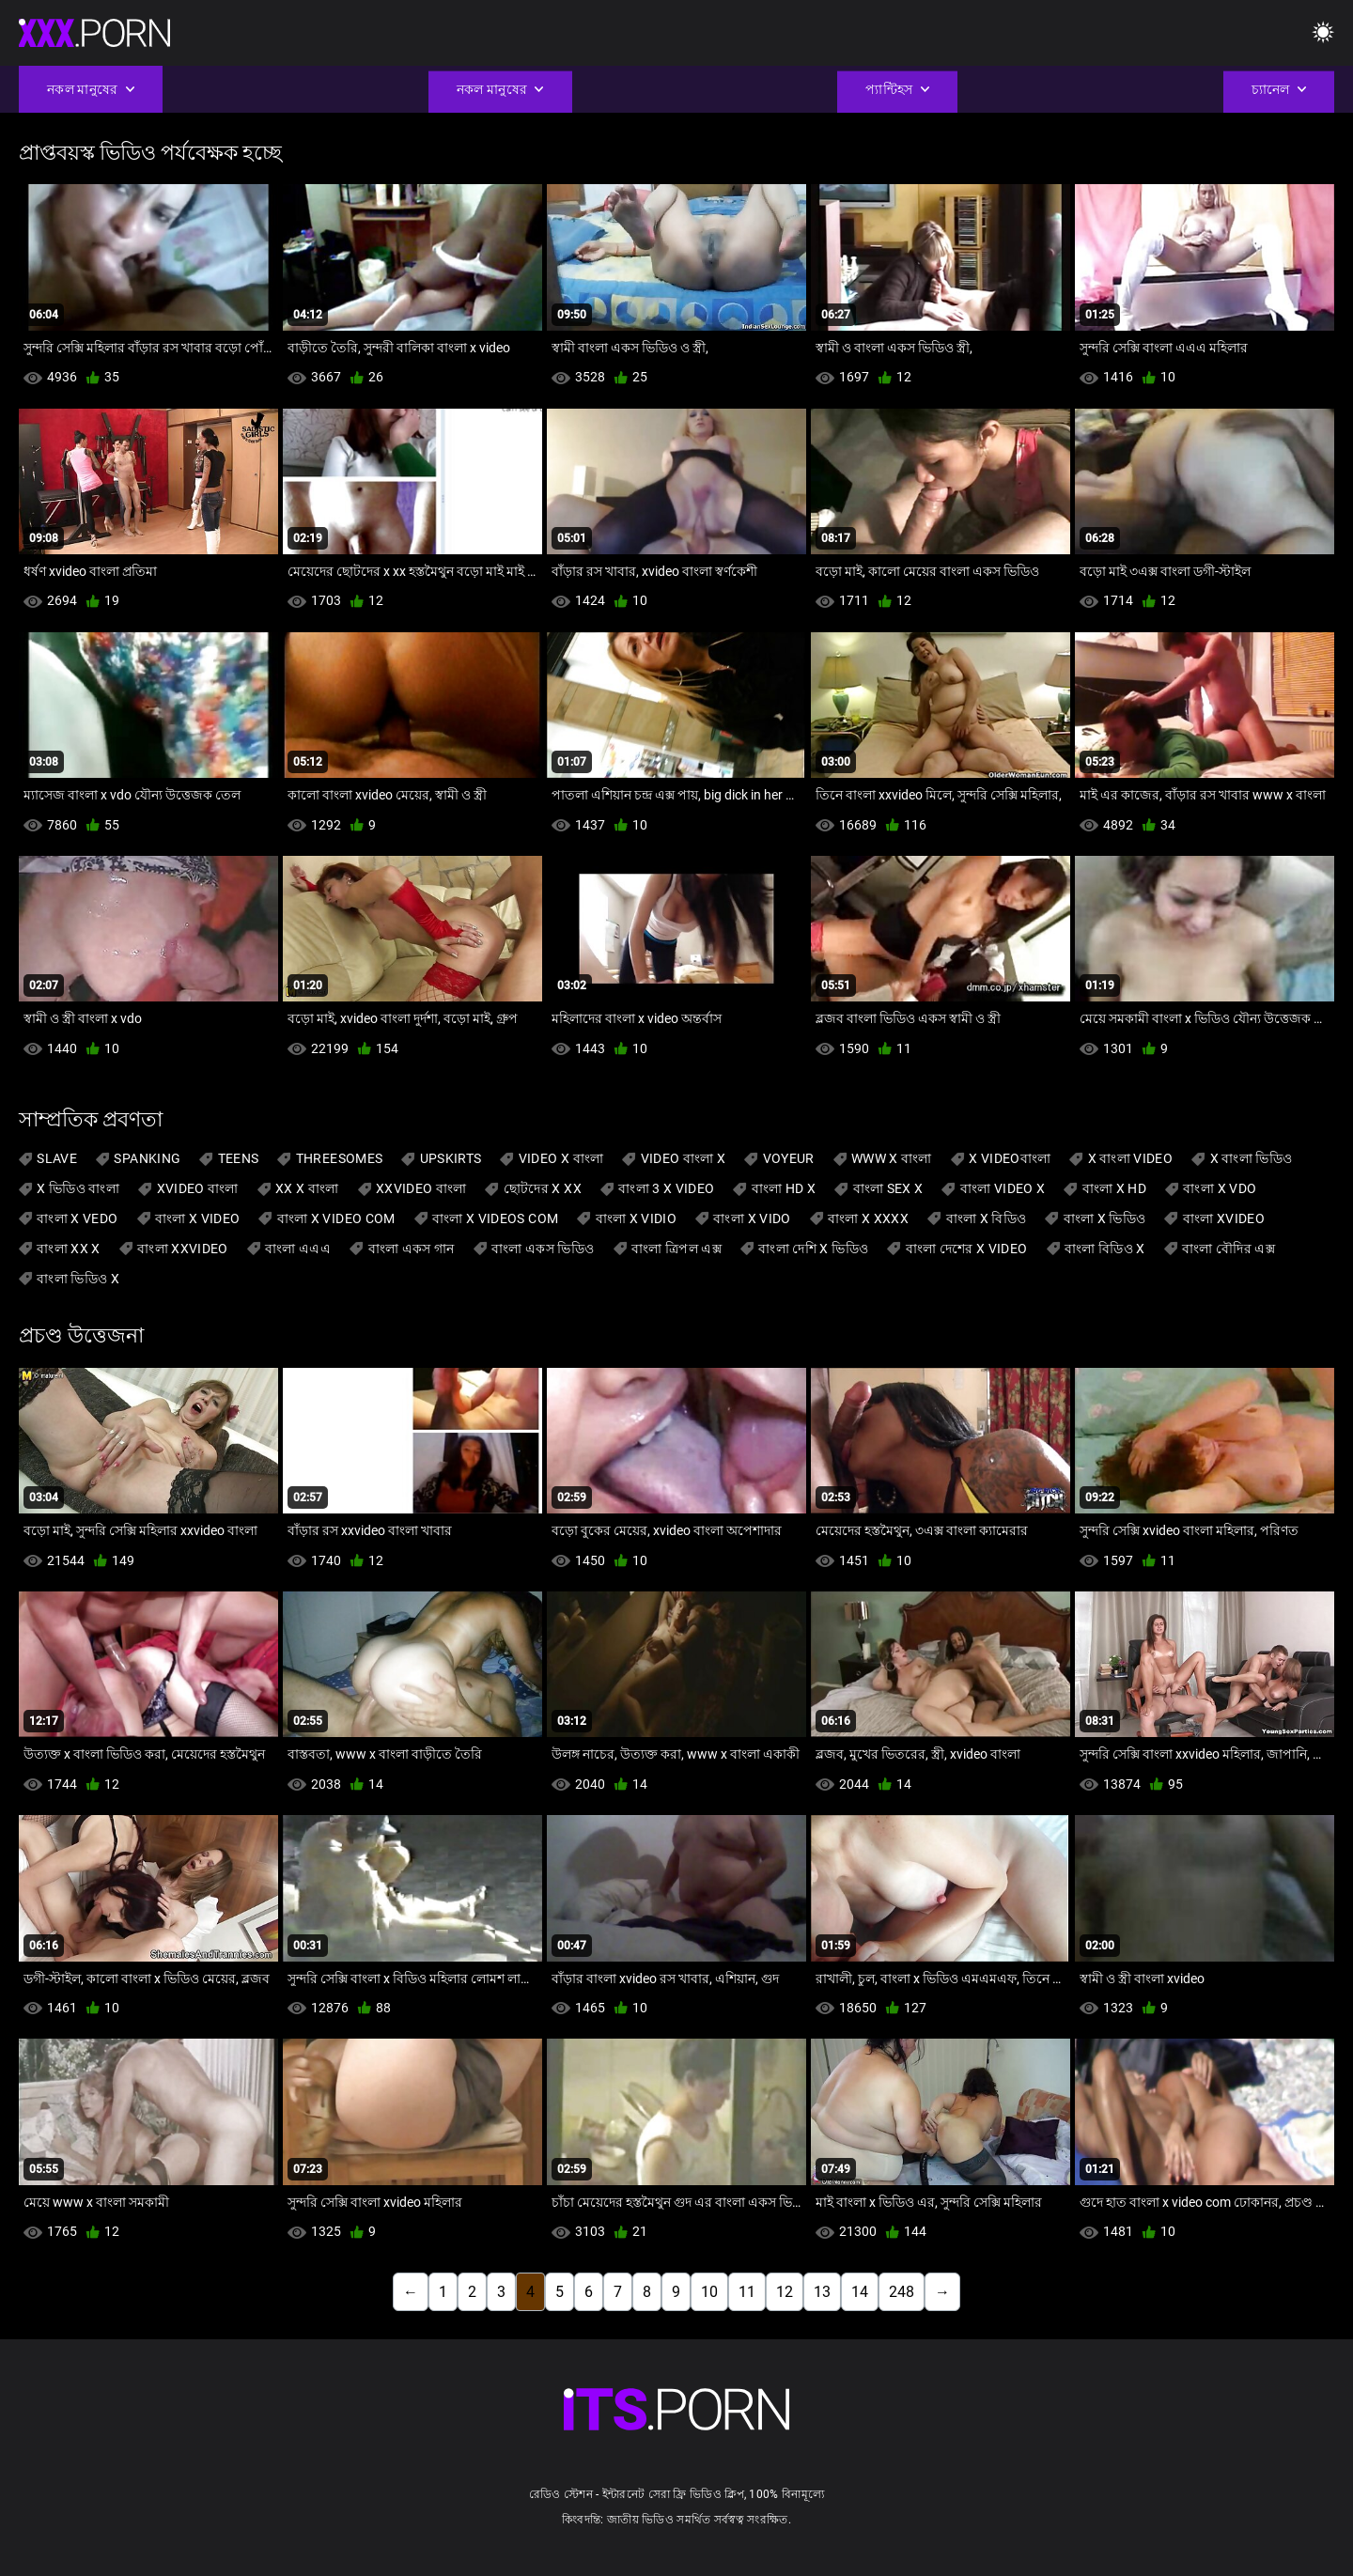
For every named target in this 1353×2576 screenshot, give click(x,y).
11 (747, 2292)
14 (859, 2292)
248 (901, 2292)
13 (822, 2292)
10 (709, 2292)
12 (784, 2292)
